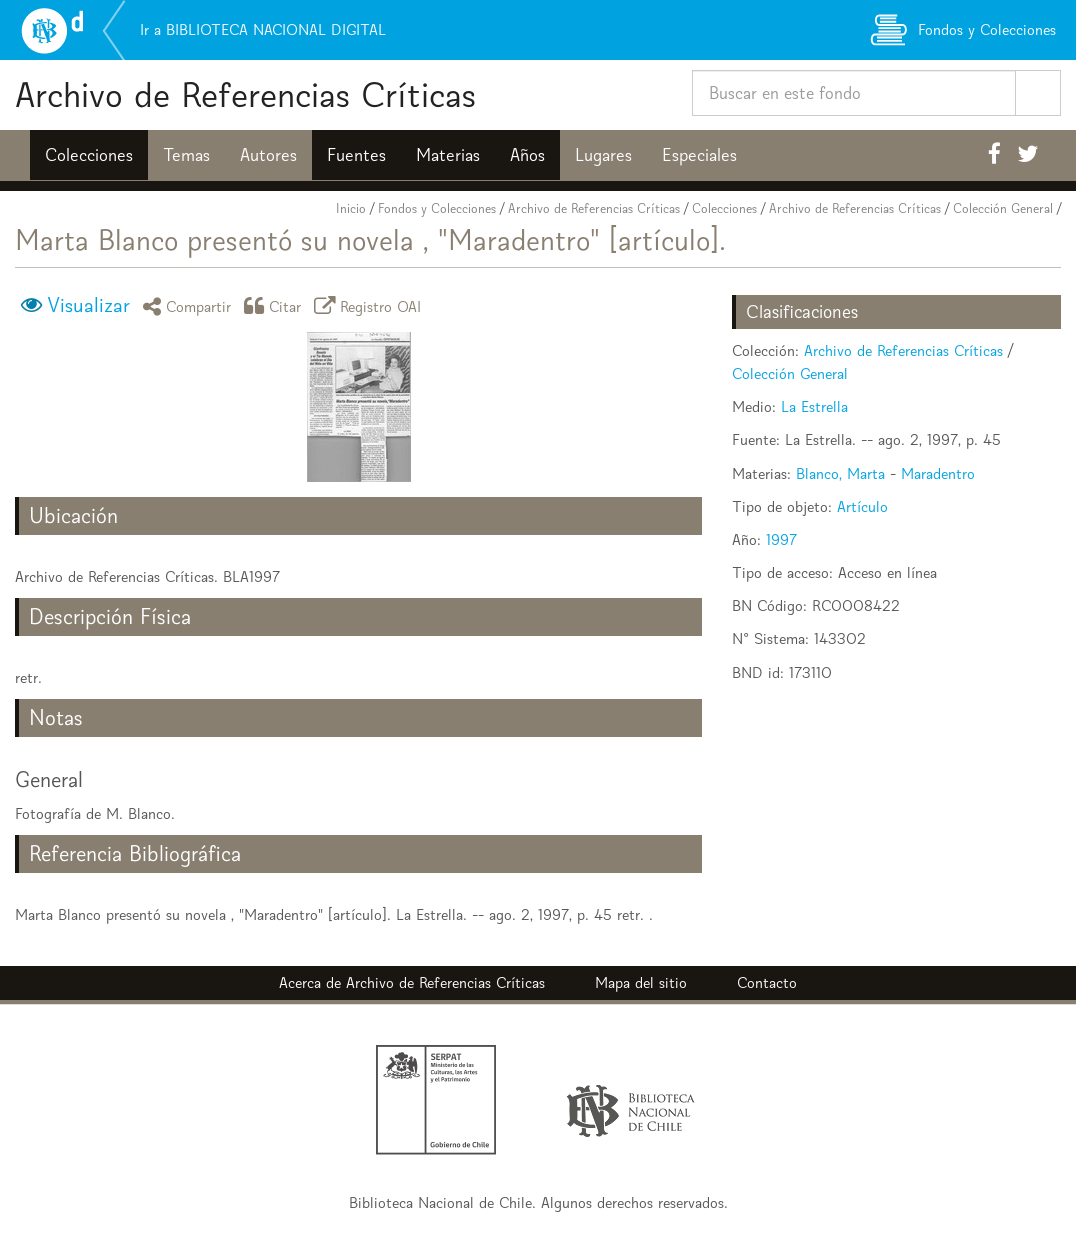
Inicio (351, 208)
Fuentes (356, 155)
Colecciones (89, 155)
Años (527, 155)
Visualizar (88, 305)
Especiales (699, 155)
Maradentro (938, 473)
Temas (186, 155)
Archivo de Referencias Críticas (245, 94)
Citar (276, 305)
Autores (268, 155)
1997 (781, 539)
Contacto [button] (767, 982)
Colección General (1003, 208)
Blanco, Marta (840, 473)
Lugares (603, 155)
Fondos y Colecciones (437, 208)
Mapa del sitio (641, 982)
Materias (448, 155)
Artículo (862, 506)
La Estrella (814, 406)
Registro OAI (371, 305)
